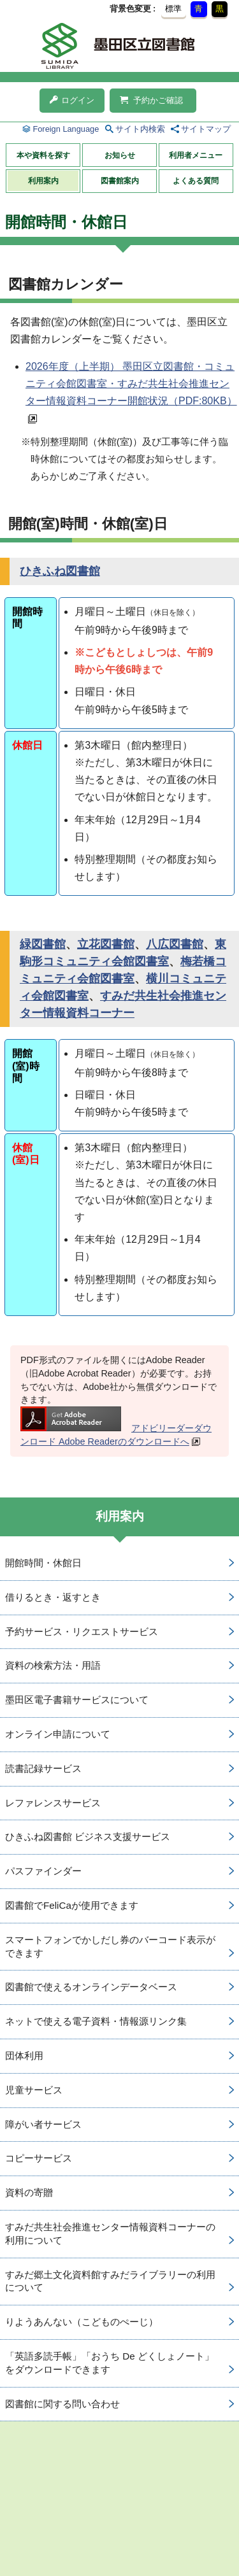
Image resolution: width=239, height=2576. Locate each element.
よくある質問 (196, 180)
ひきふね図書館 (60, 571)
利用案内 (43, 180)
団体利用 (24, 2055)
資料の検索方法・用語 (53, 1665)
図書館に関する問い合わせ (62, 2403)
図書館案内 (120, 180)
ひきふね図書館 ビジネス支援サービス (87, 1836)
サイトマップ (206, 129)
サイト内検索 (140, 129)
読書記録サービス (43, 1768)
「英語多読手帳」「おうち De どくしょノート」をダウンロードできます (109, 2363)
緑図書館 (43, 944)
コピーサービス (38, 2158)
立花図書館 (105, 944)
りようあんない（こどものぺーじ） (81, 2321)
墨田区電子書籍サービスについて (76, 1699)
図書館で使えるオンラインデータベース (91, 1986)
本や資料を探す (43, 155)
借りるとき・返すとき (53, 1597)
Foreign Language (66, 129)
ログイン (72, 100)
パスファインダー (43, 1870)
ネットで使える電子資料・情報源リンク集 (96, 2021)
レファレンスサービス (53, 1802)
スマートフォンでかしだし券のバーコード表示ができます (110, 1946)
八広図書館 (174, 944)
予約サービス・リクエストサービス (81, 1631)
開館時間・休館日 (43, 1562)
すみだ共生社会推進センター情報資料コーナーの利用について (110, 2233)
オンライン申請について (57, 1734)
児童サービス (33, 2089)
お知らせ (120, 155)
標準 (173, 8)
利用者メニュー (195, 155)
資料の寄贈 (29, 2192)
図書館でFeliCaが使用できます (71, 1905)
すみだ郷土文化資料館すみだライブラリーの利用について (110, 2281)
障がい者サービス (43, 2124)
